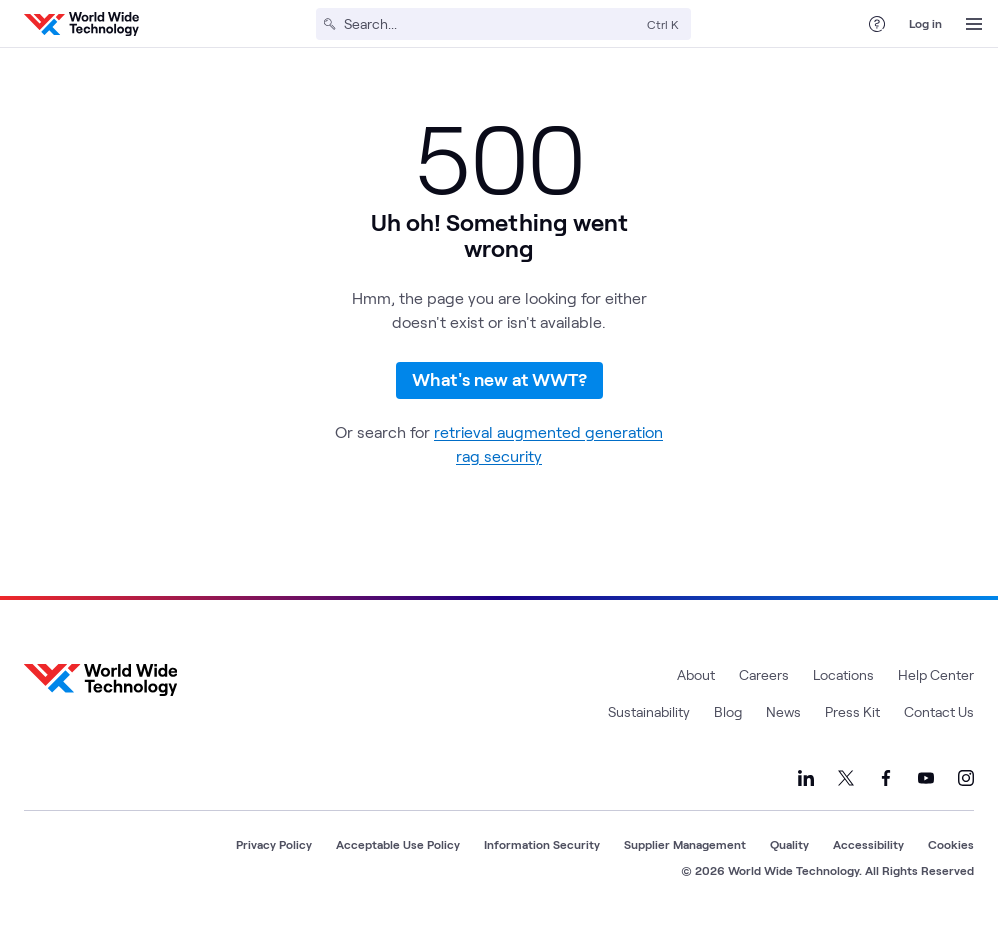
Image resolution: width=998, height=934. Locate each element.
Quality (789, 851)
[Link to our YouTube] (926, 785)
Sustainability (649, 718)
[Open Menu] (974, 24)
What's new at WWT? (499, 383)
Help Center (936, 681)
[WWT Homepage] (81, 24)
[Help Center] (877, 24)
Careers (764, 681)
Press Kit (852, 718)
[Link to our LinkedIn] (806, 785)
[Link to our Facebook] (886, 785)
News (783, 718)
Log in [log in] (925, 23)
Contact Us (939, 718)
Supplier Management (685, 851)
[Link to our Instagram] (966, 785)
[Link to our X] (846, 785)
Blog (728, 718)
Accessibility (868, 851)
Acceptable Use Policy (398, 851)
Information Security (542, 851)
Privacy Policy (274, 851)
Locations (843, 681)
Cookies (951, 851)
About (696, 681)
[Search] (491, 24)
